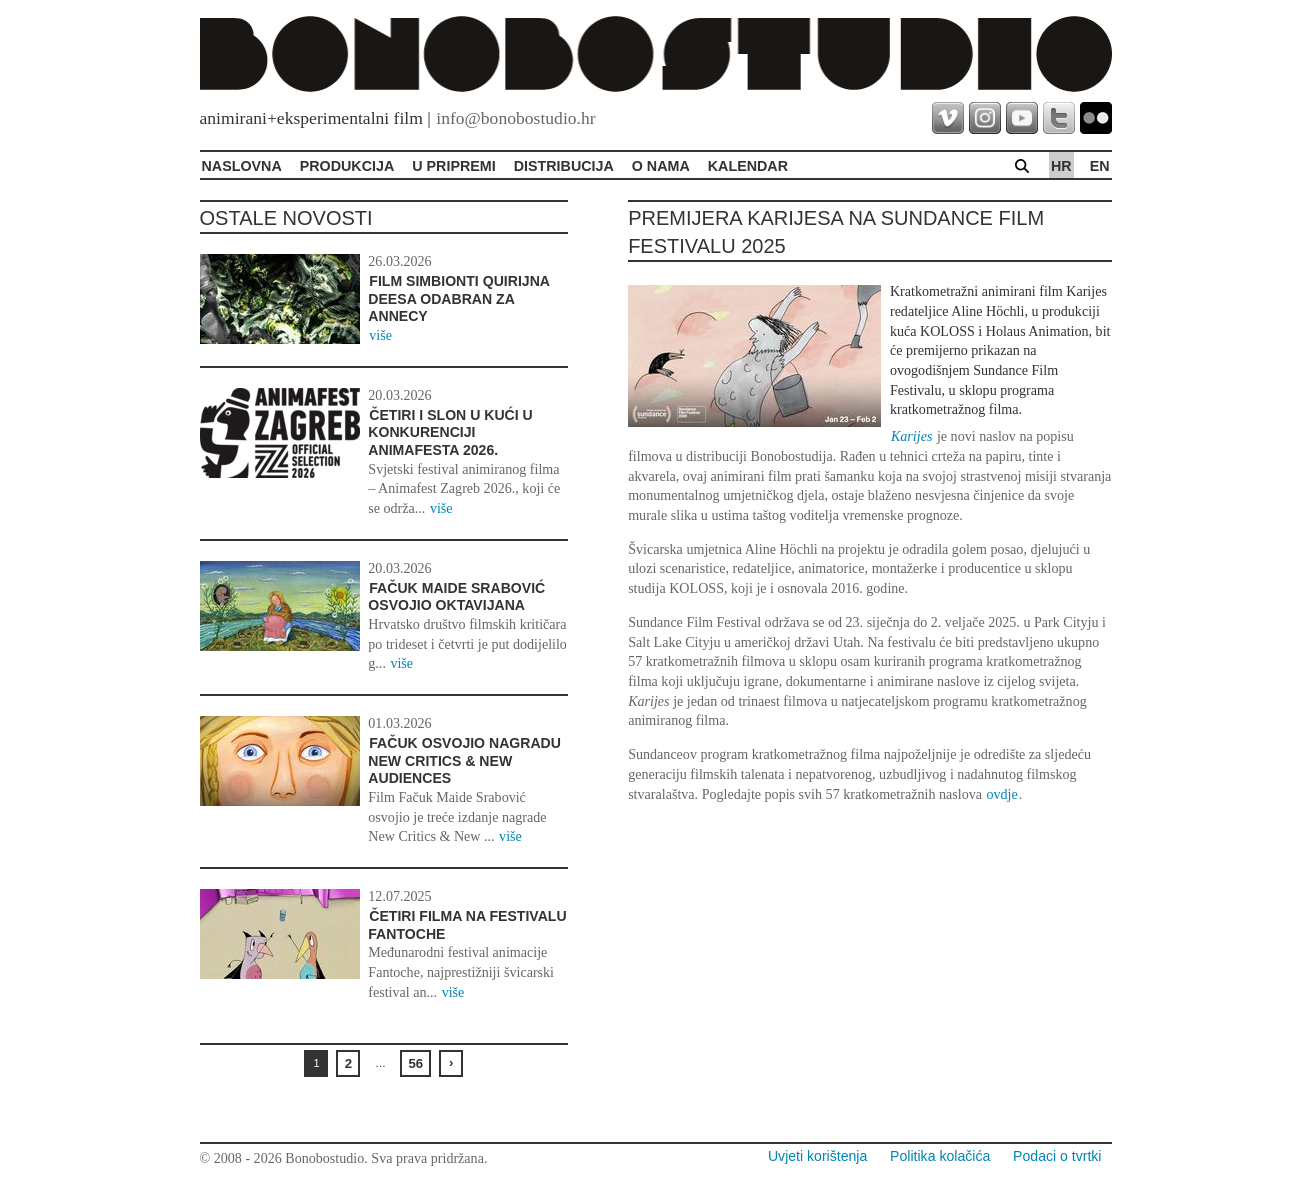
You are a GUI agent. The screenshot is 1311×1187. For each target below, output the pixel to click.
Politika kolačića (940, 1156)
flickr (1096, 118)
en (1100, 166)
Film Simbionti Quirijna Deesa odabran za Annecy (458, 298)
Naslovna (242, 166)
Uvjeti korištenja (817, 1156)
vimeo (948, 118)
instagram (985, 118)
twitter (1059, 118)
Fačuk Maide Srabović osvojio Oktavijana (456, 597)
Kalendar (748, 166)
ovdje (1001, 794)
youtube (1022, 118)
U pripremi (453, 166)
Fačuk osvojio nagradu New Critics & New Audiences (464, 760)
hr (1061, 166)
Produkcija (347, 166)
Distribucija (564, 166)
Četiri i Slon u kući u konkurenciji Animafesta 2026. (450, 432)
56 (415, 1063)
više (380, 335)
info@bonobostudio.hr (515, 118)
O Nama (661, 166)
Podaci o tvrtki (1057, 1156)
